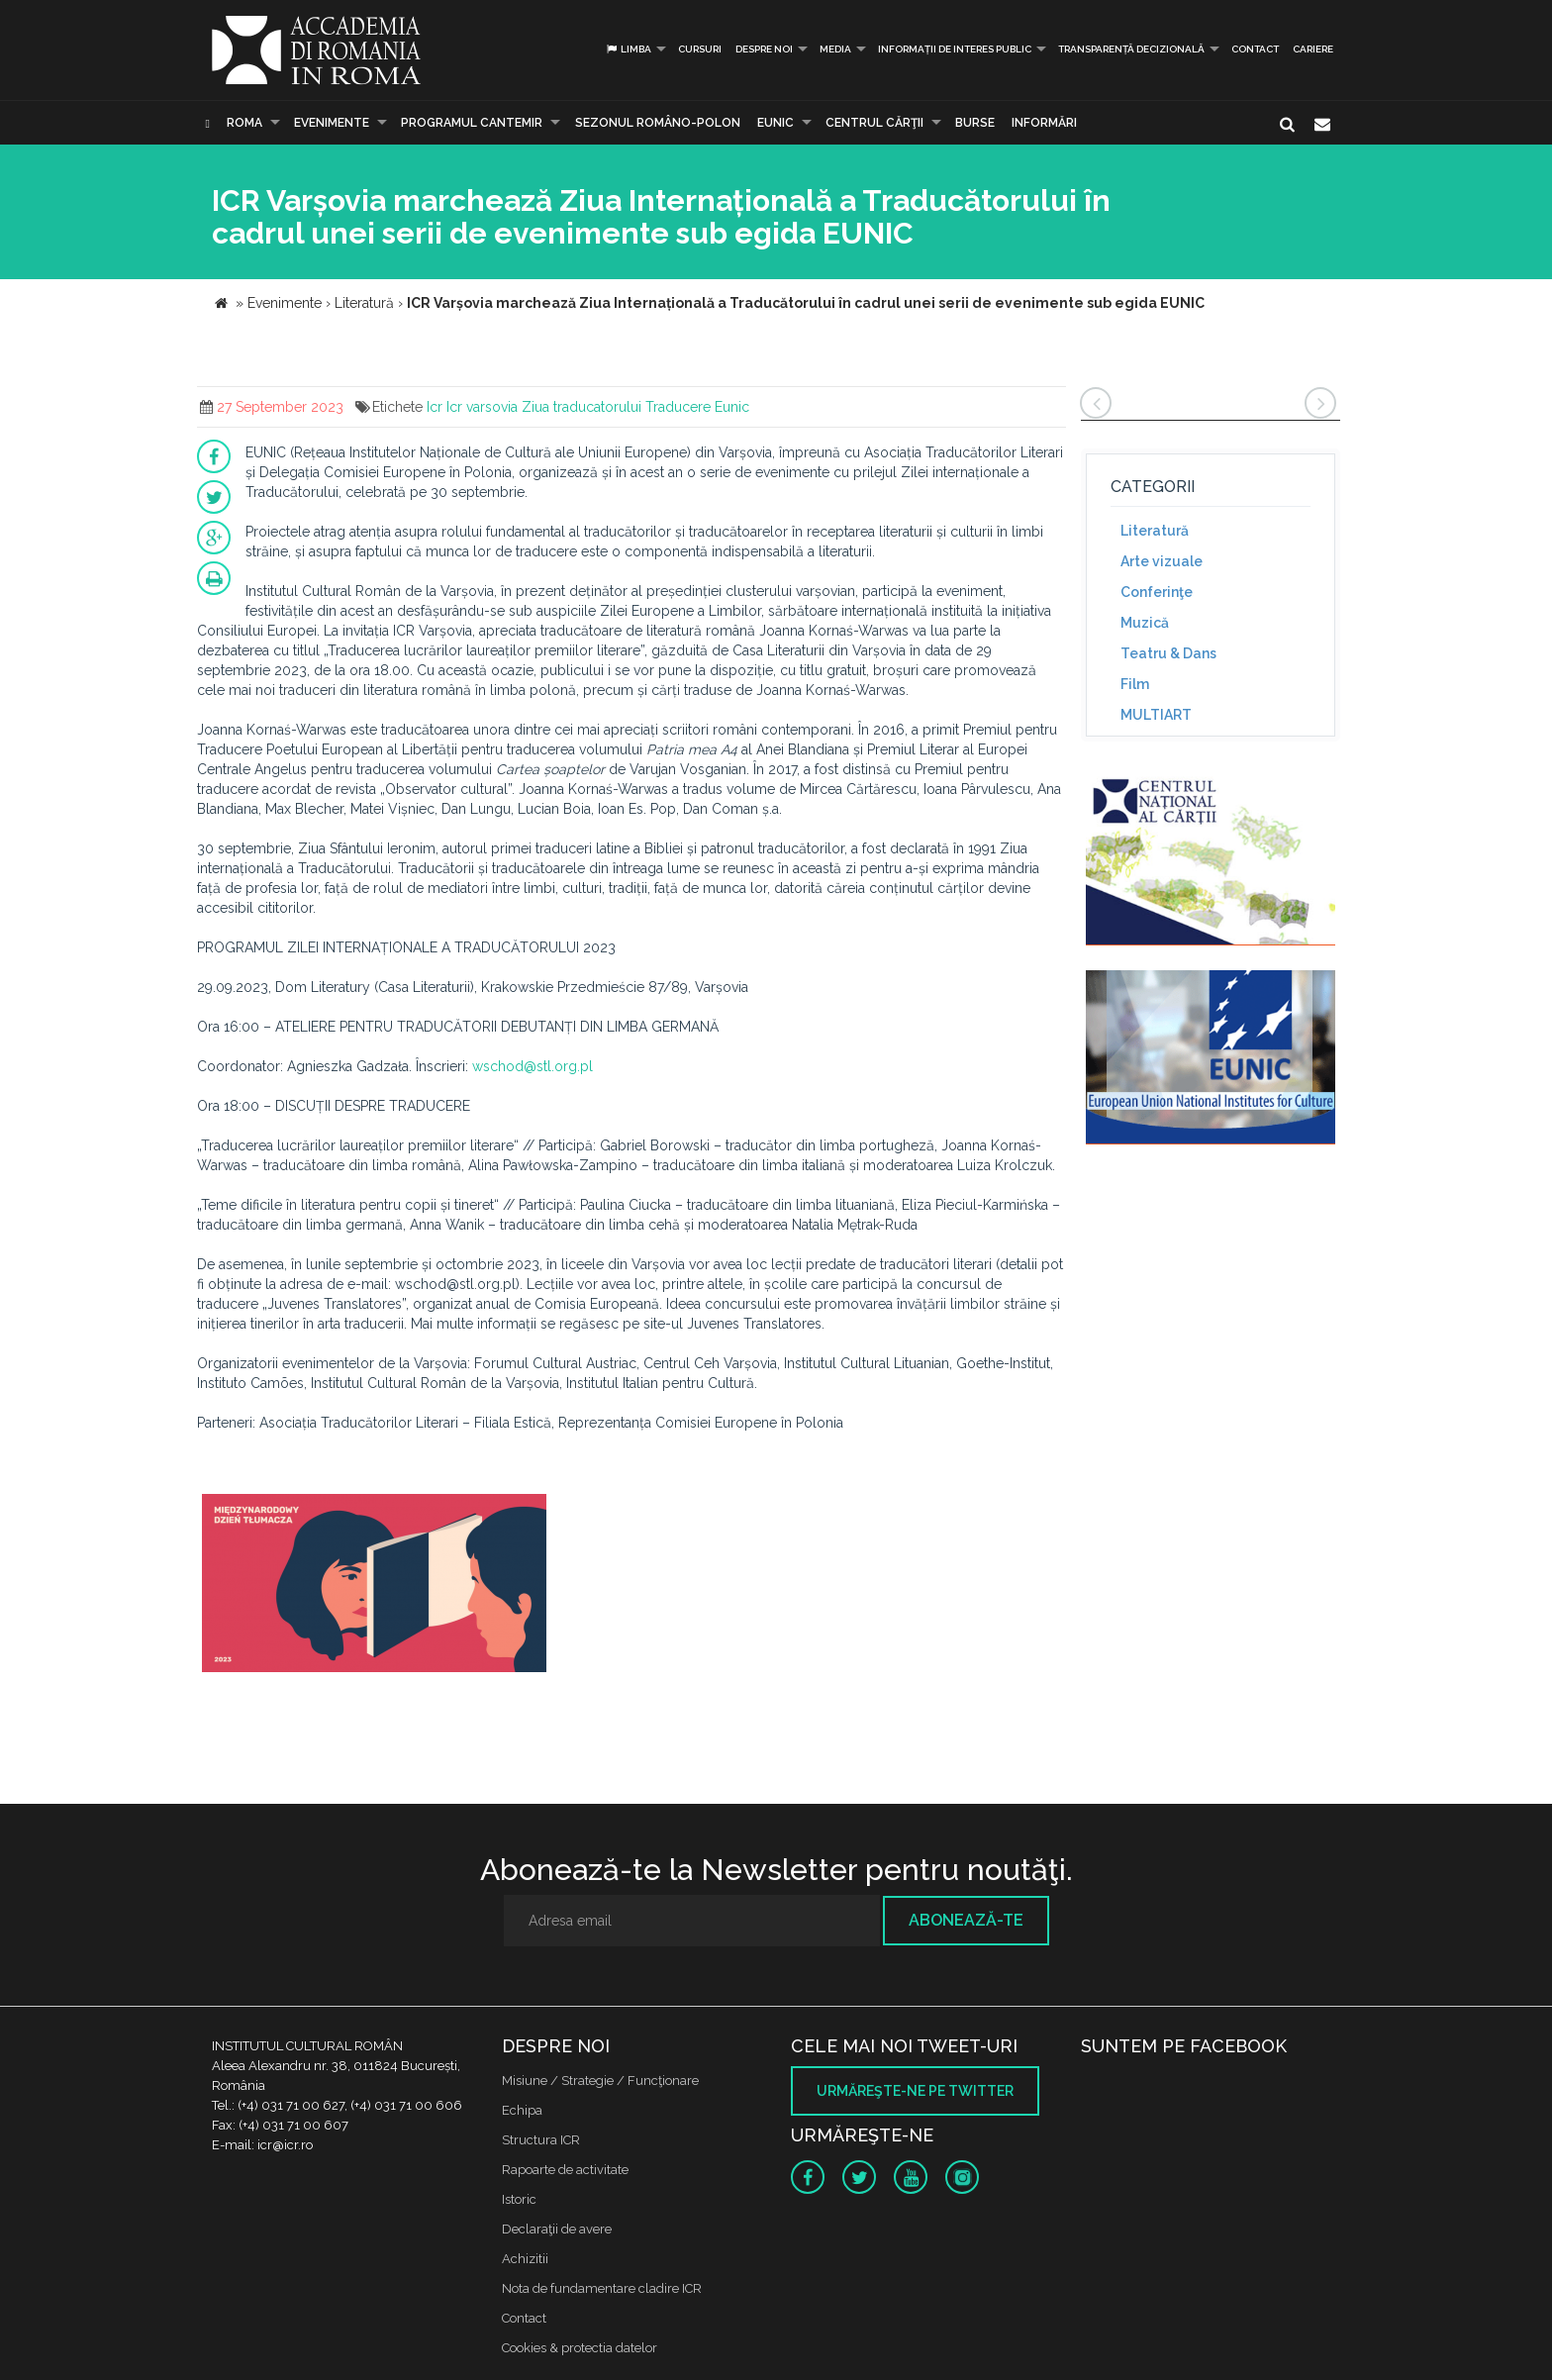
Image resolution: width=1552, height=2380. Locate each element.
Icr (434, 407)
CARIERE (1313, 49)
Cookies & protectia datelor (579, 2347)
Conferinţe (1156, 592)
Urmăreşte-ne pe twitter (915, 2091)
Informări (1044, 123)
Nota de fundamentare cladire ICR (602, 2288)
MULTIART (1156, 715)
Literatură (1154, 531)
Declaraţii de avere (557, 2229)
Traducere (678, 407)
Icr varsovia (482, 407)
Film (1134, 684)
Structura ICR (541, 2139)
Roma (244, 123)
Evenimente (331, 123)
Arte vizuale (1161, 561)
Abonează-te (966, 1920)
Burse (975, 123)
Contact (1255, 49)
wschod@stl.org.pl (532, 1066)
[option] (374, 1585)
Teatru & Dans (1168, 653)
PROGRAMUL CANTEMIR (471, 123)
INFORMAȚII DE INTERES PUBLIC (954, 49)
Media (835, 49)
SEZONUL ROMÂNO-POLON (657, 123)
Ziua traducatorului (581, 407)
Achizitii (525, 2258)
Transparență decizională (1131, 49)
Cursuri (700, 49)
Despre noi (764, 49)
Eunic (732, 407)
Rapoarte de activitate (565, 2169)
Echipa (522, 2110)
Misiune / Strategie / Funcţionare (600, 2080)
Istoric (519, 2199)
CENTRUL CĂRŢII (874, 123)
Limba (628, 49)
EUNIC (775, 123)
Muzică (1144, 623)
